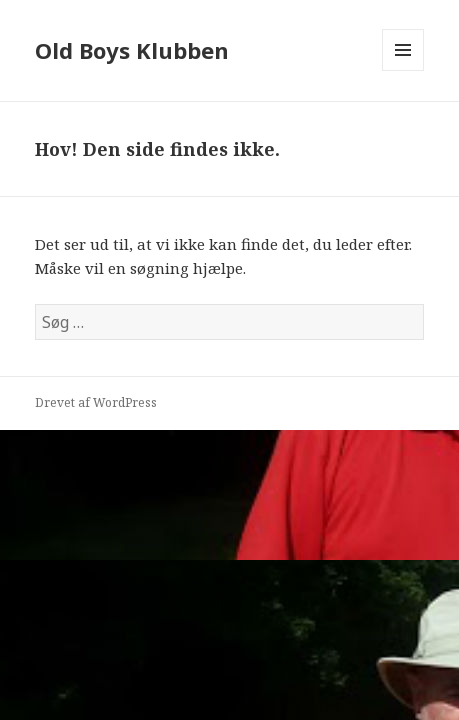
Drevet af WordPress (96, 402)
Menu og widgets (403, 70)
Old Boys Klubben (132, 50)
